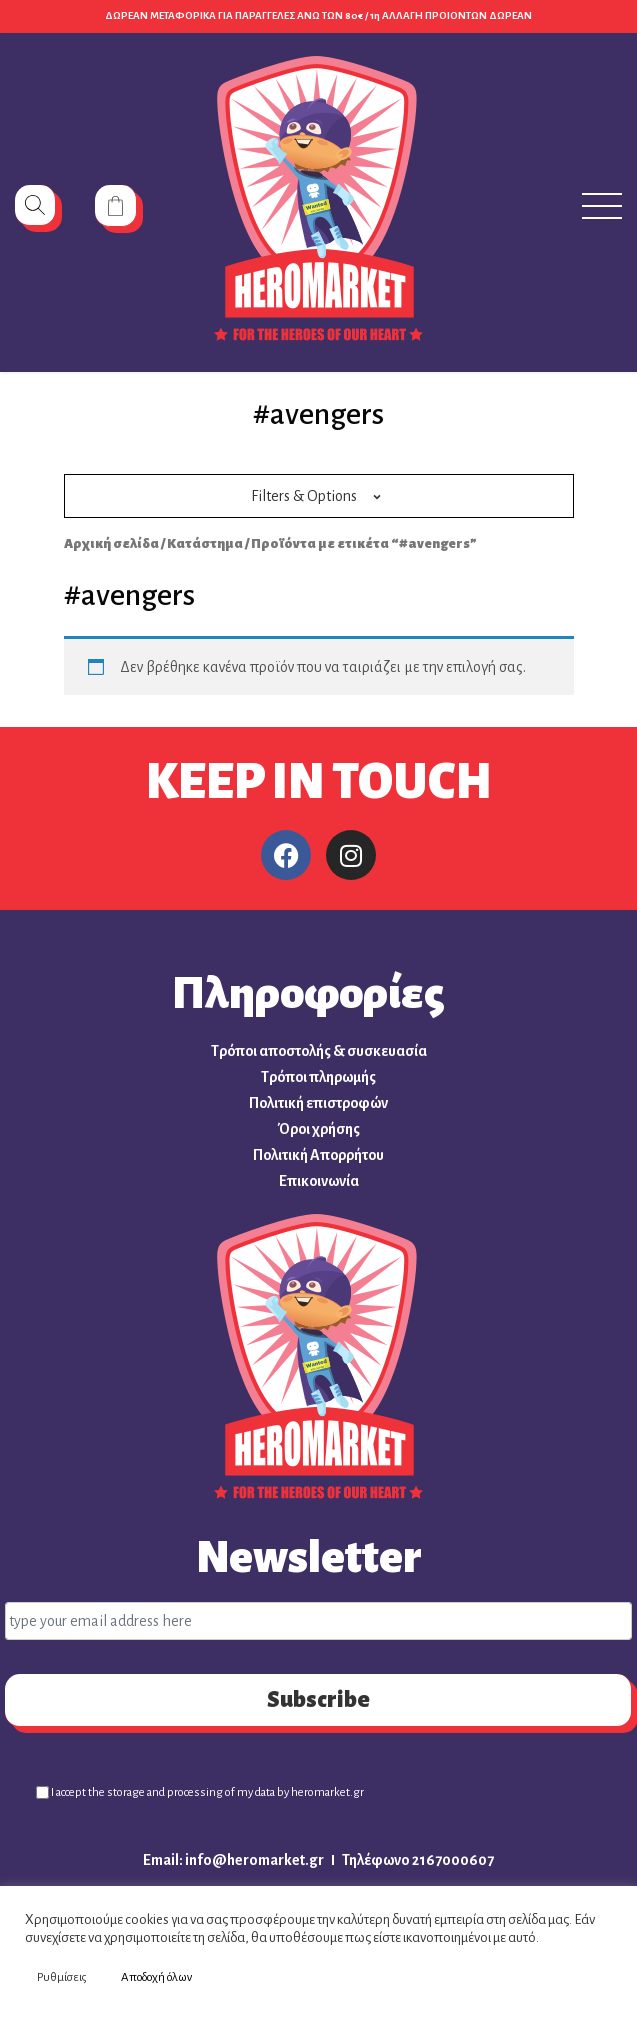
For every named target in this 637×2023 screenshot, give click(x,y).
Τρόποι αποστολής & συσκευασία (319, 1051)
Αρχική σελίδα (111, 543)
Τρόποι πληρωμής (318, 1077)
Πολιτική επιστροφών (318, 1103)
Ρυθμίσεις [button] (62, 1977)
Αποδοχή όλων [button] (156, 1977)
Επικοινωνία (319, 1181)
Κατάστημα (205, 543)
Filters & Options (304, 496)
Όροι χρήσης (319, 1129)
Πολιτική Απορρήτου (318, 1155)
